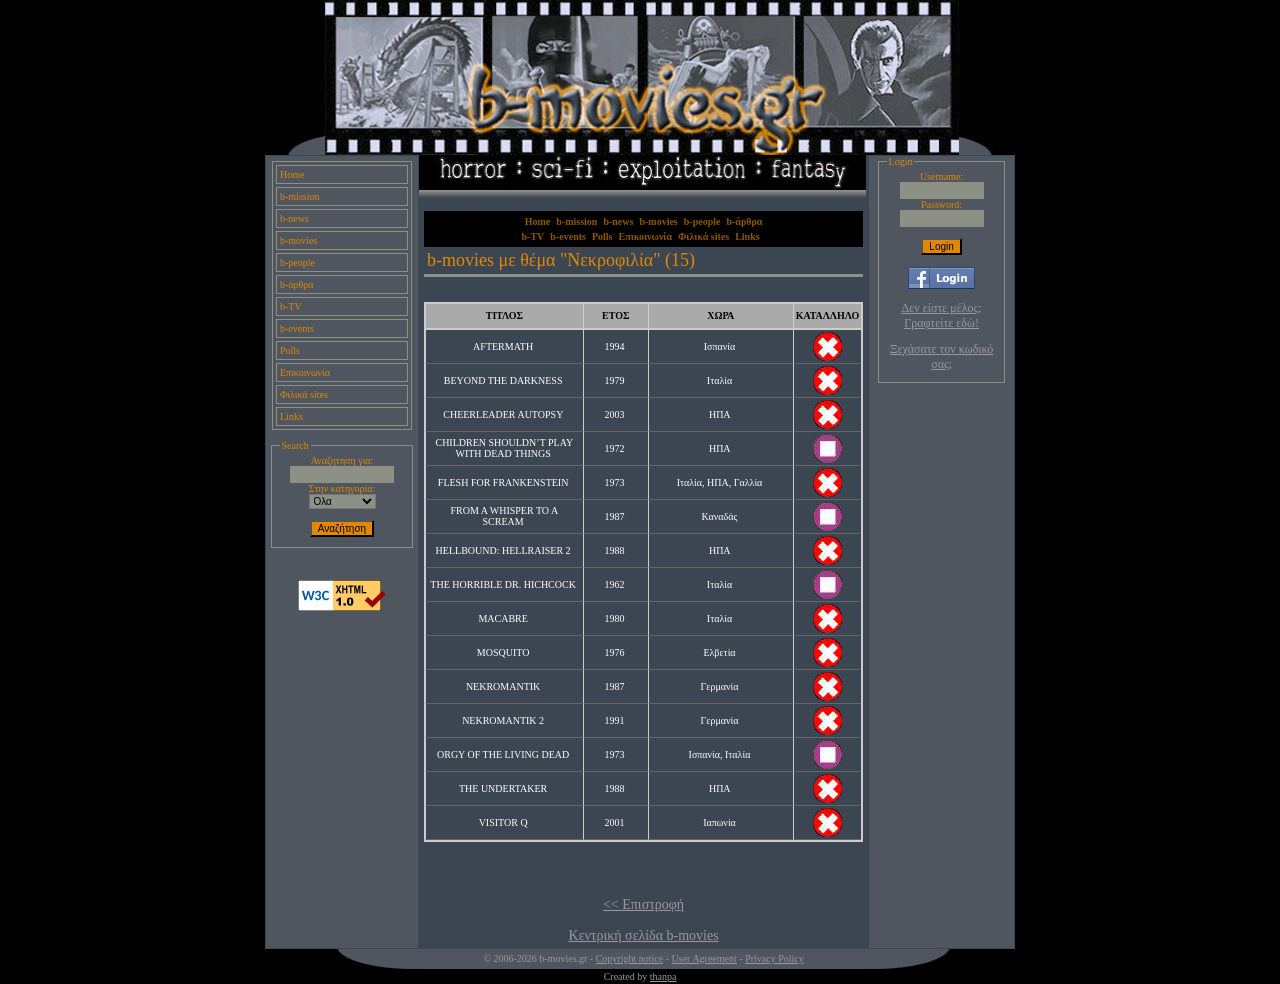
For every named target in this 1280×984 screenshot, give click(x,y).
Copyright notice (630, 958)
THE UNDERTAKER (503, 788)
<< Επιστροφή (643, 904)
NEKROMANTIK (503, 686)
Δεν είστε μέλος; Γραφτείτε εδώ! (942, 315)
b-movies (298, 240)
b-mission (299, 196)
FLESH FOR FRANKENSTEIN (503, 482)
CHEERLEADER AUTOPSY (503, 414)
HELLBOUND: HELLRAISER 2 (503, 550)
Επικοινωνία (305, 372)
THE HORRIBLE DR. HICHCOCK (503, 584)
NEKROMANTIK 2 (503, 720)
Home (292, 174)
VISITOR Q (503, 822)
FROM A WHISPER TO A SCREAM (504, 516)
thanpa (663, 976)
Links (291, 416)
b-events (297, 328)
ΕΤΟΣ (615, 315)
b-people (297, 262)
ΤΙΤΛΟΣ (504, 315)
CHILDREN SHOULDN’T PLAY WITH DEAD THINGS (504, 448)
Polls (290, 350)
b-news (294, 218)
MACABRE (502, 618)
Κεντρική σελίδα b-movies (644, 935)
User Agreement (704, 958)
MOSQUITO (503, 652)
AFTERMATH (503, 346)
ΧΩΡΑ (720, 315)
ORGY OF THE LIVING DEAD (503, 754)
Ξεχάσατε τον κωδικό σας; (941, 356)
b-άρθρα (297, 284)
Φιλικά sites (304, 394)
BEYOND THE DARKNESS (503, 380)
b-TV (291, 306)
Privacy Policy (774, 958)
